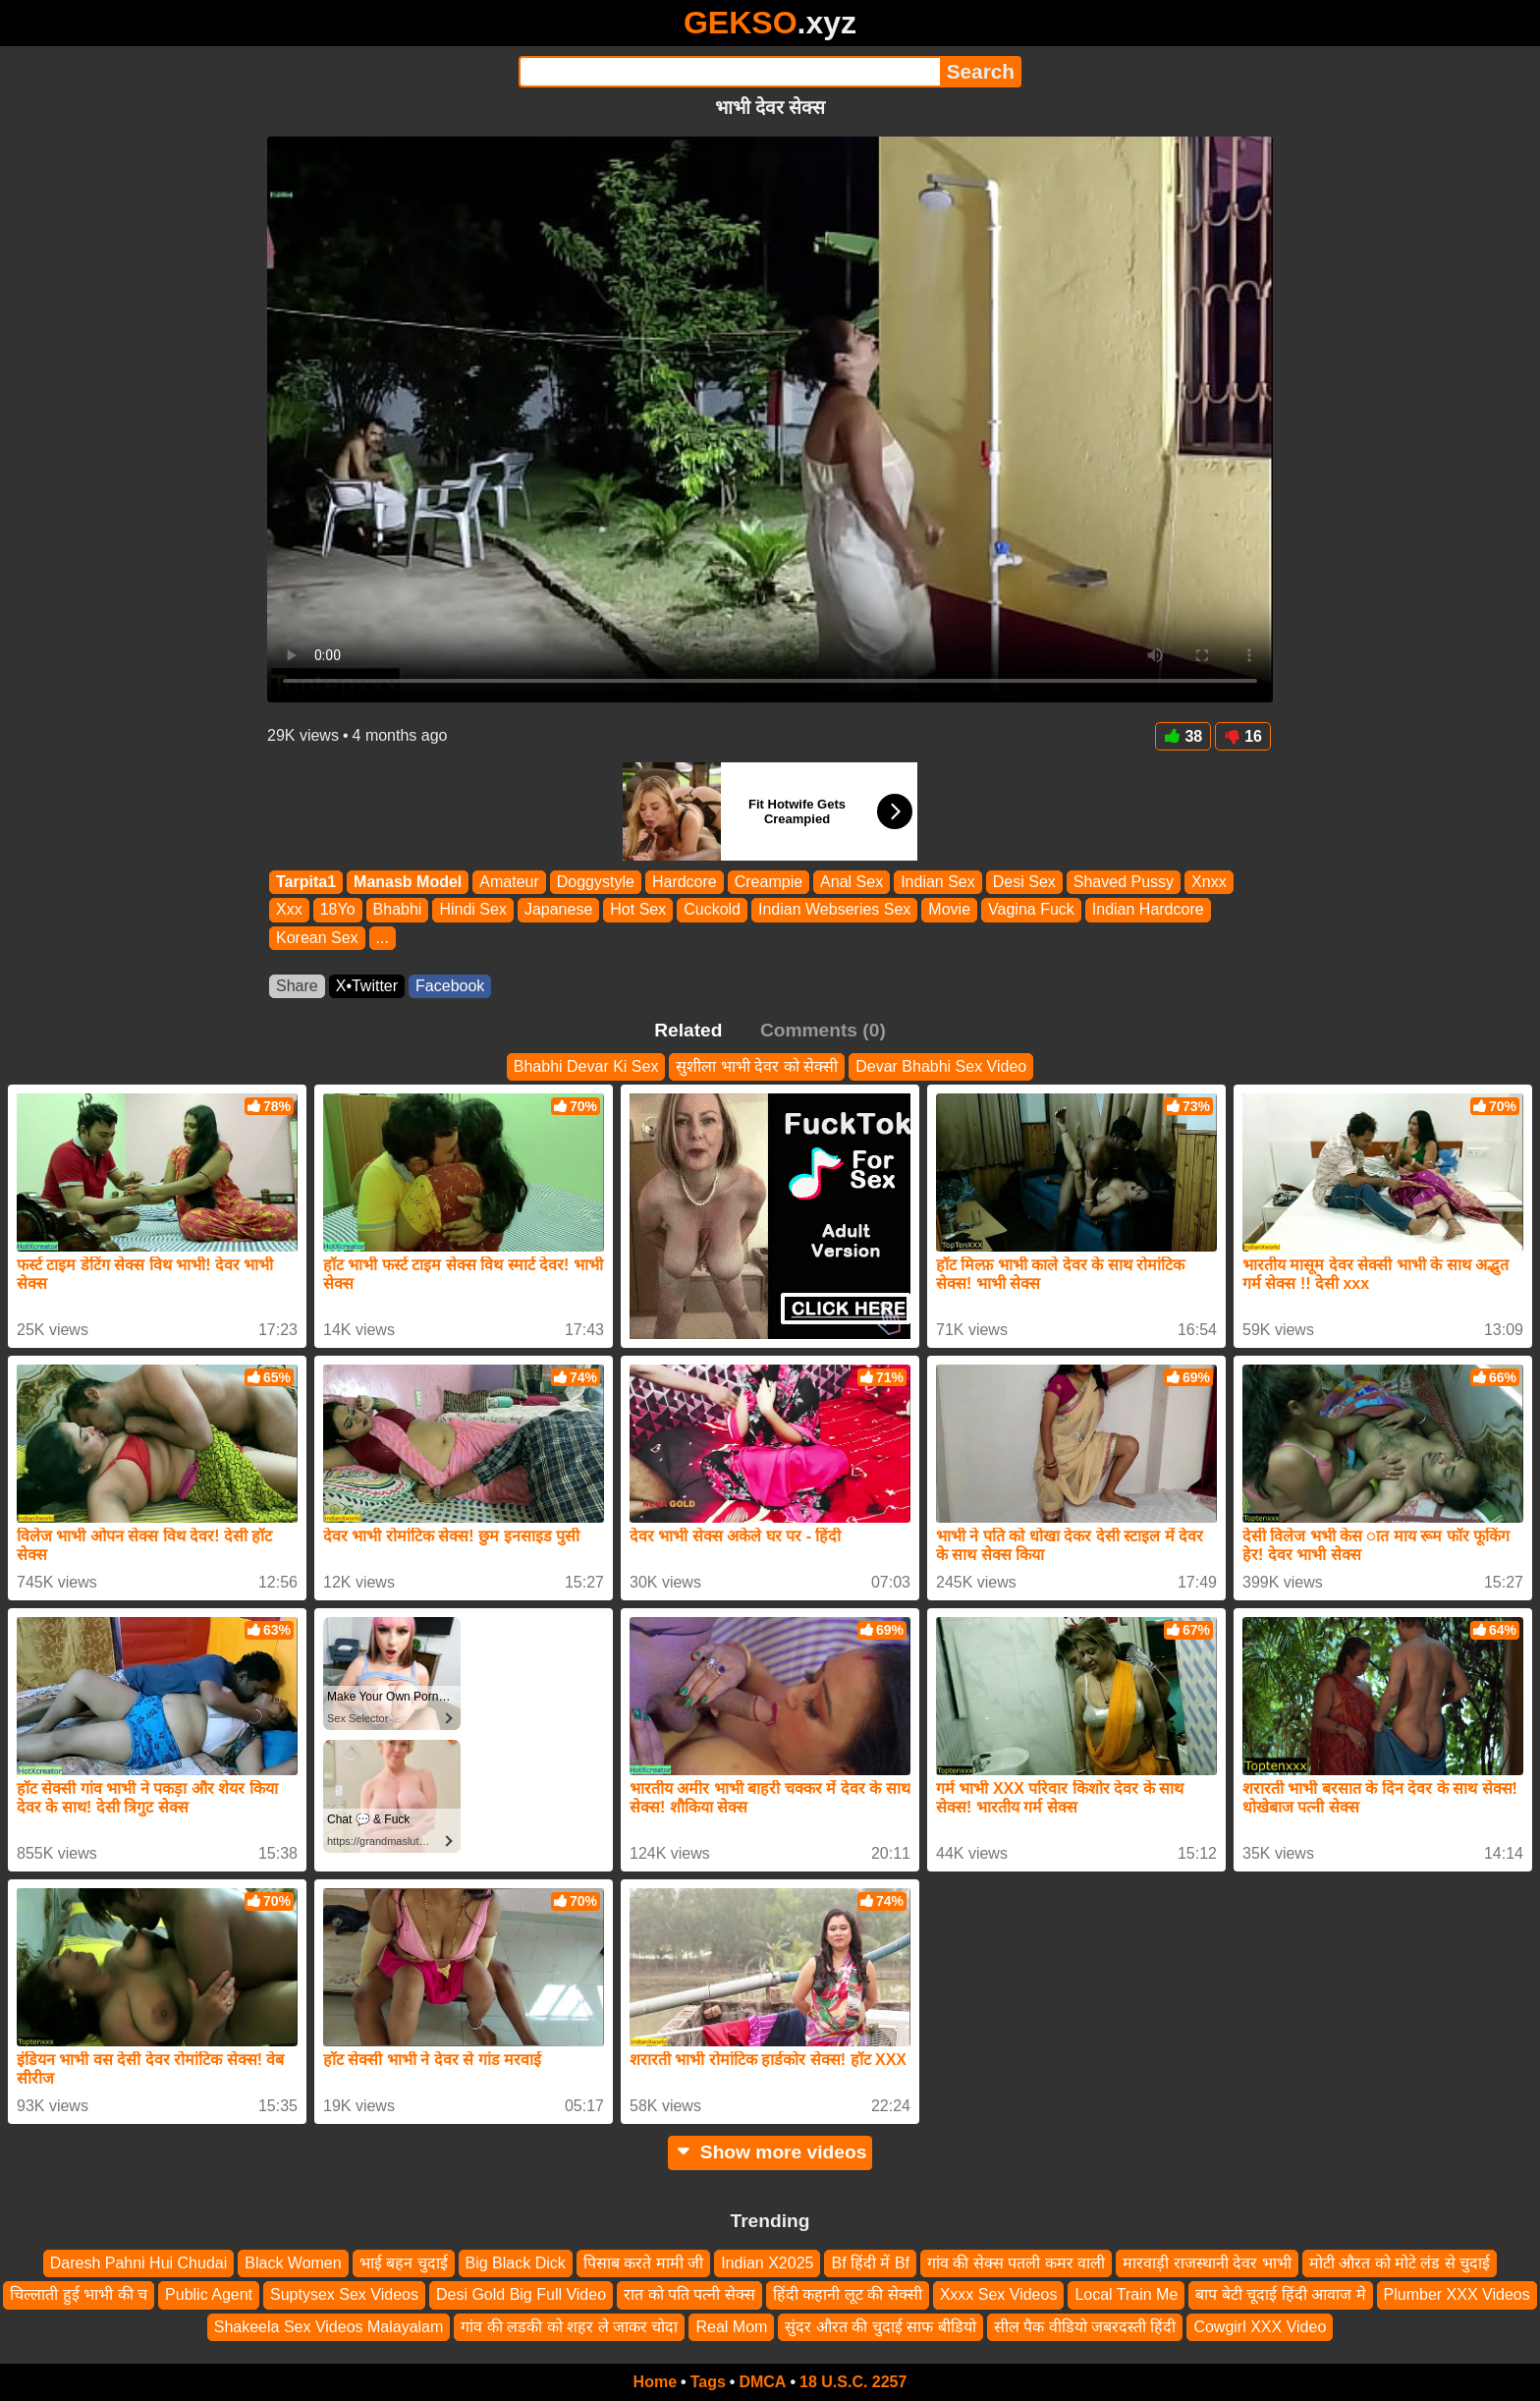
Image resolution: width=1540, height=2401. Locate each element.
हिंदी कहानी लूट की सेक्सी (847, 2295)
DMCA (762, 2381)
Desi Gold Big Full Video (521, 2295)
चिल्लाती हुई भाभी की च (78, 2295)
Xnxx (1209, 881)
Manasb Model (408, 881)
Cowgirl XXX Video (1259, 2326)
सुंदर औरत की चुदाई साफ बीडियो (880, 2326)
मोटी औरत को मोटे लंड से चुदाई (1400, 2263)
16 (1243, 736)
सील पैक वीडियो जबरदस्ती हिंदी (1085, 2326)
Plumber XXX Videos (1457, 2295)
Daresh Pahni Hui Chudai (139, 2263)
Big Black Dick (516, 2263)
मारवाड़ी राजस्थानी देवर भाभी (1207, 2263)
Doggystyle (595, 881)
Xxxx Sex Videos (999, 2295)
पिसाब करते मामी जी (643, 2263)
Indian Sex (938, 881)
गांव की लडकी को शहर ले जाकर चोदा (569, 2326)
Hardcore (684, 881)
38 (1183, 736)
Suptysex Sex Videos (344, 2295)
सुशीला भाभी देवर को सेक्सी (757, 1066)
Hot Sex (638, 910)
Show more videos (770, 2152)
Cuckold (712, 910)
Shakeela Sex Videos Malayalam (329, 2326)
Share (297, 985)
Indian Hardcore (1148, 910)
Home (655, 2381)
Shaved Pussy (1123, 881)
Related (688, 1030)
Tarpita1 (306, 881)
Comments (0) (823, 1030)
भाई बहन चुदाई (403, 2263)
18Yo (338, 910)
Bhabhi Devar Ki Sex (586, 1066)
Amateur (508, 881)
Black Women (293, 2263)
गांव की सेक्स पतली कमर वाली (1016, 2263)
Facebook (449, 985)
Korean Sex (317, 937)
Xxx (289, 910)
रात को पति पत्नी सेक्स (689, 2295)
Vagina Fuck (1031, 910)
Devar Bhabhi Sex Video (940, 1066)
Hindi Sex (472, 910)
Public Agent (208, 2295)
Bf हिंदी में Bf (870, 2263)
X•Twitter (367, 985)
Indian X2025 (767, 2263)
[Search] (729, 71)
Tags (708, 2381)
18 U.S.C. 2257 (853, 2381)
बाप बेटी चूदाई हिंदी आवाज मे (1280, 2295)
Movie (949, 910)
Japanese (558, 910)
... (382, 937)
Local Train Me (1126, 2295)
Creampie (768, 881)
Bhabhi (397, 910)
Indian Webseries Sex (834, 910)
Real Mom (731, 2326)
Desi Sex (1024, 881)
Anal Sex (851, 881)
